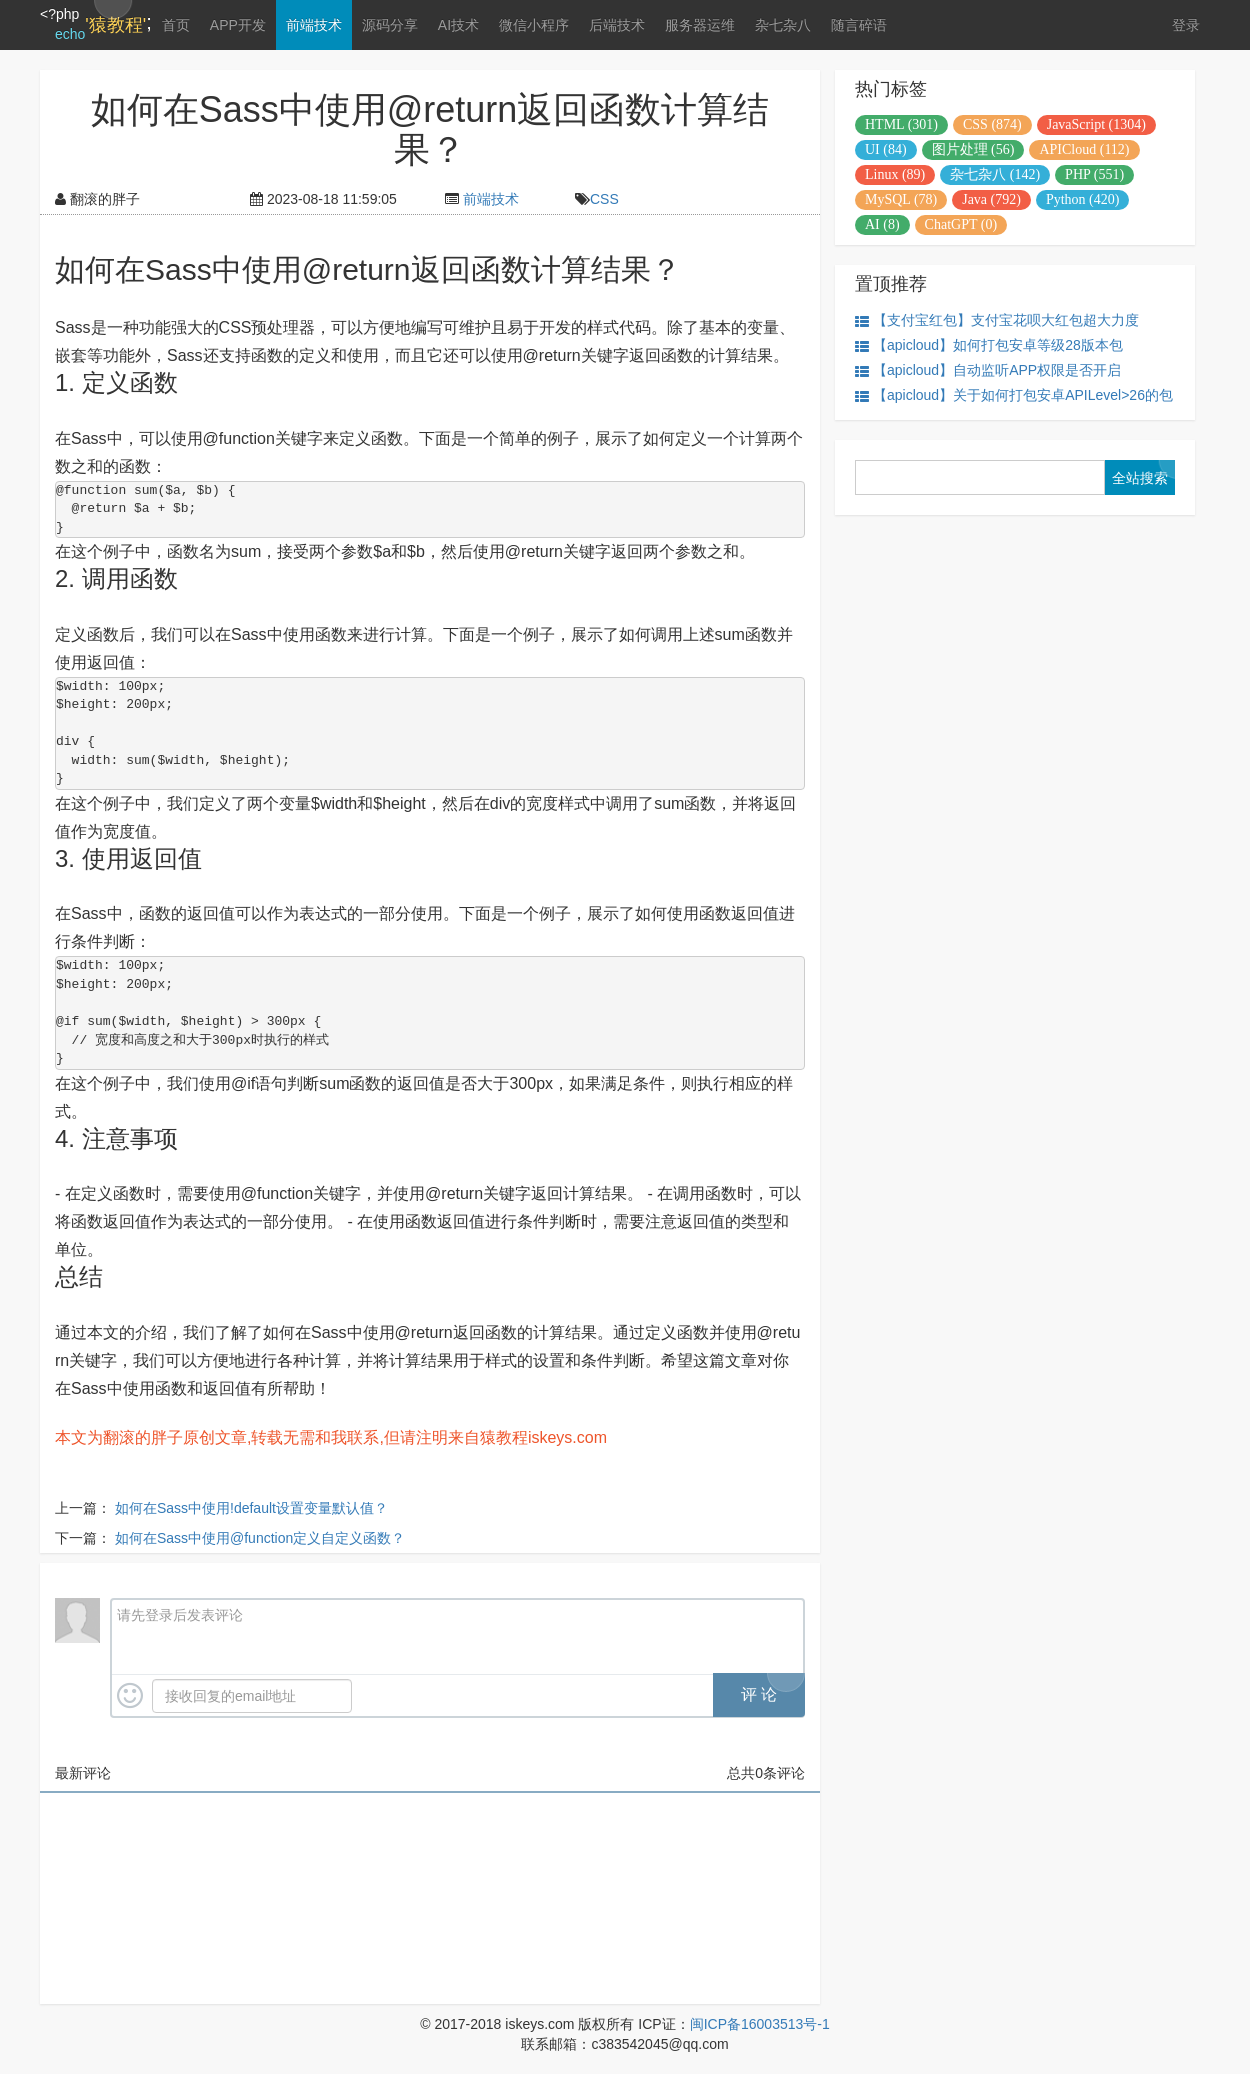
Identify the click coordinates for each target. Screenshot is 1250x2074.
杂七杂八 (783, 25)
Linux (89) (895, 174)
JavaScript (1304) (1096, 124)
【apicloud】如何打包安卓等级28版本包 (989, 345)
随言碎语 (859, 25)
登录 (1186, 25)
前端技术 (314, 25)
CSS (604, 199)
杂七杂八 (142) (995, 174)
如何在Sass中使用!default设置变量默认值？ (251, 1508)
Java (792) (991, 199)
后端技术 (617, 25)
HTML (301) (901, 124)
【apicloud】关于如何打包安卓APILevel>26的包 (1014, 395)
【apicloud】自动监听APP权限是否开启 (988, 370)
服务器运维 (700, 25)
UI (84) (886, 149)
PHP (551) (1094, 174)
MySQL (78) (901, 199)
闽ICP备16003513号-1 (760, 2024)
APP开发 (238, 25)
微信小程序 (534, 25)
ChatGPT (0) (961, 224)
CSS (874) (992, 124)
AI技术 (458, 25)
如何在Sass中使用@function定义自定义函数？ (260, 1538)
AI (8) (882, 224)
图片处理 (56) (973, 149)
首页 (176, 25)
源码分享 (390, 25)
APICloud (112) (1084, 149)
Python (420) (1083, 199)
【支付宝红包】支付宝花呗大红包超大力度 (997, 320)
